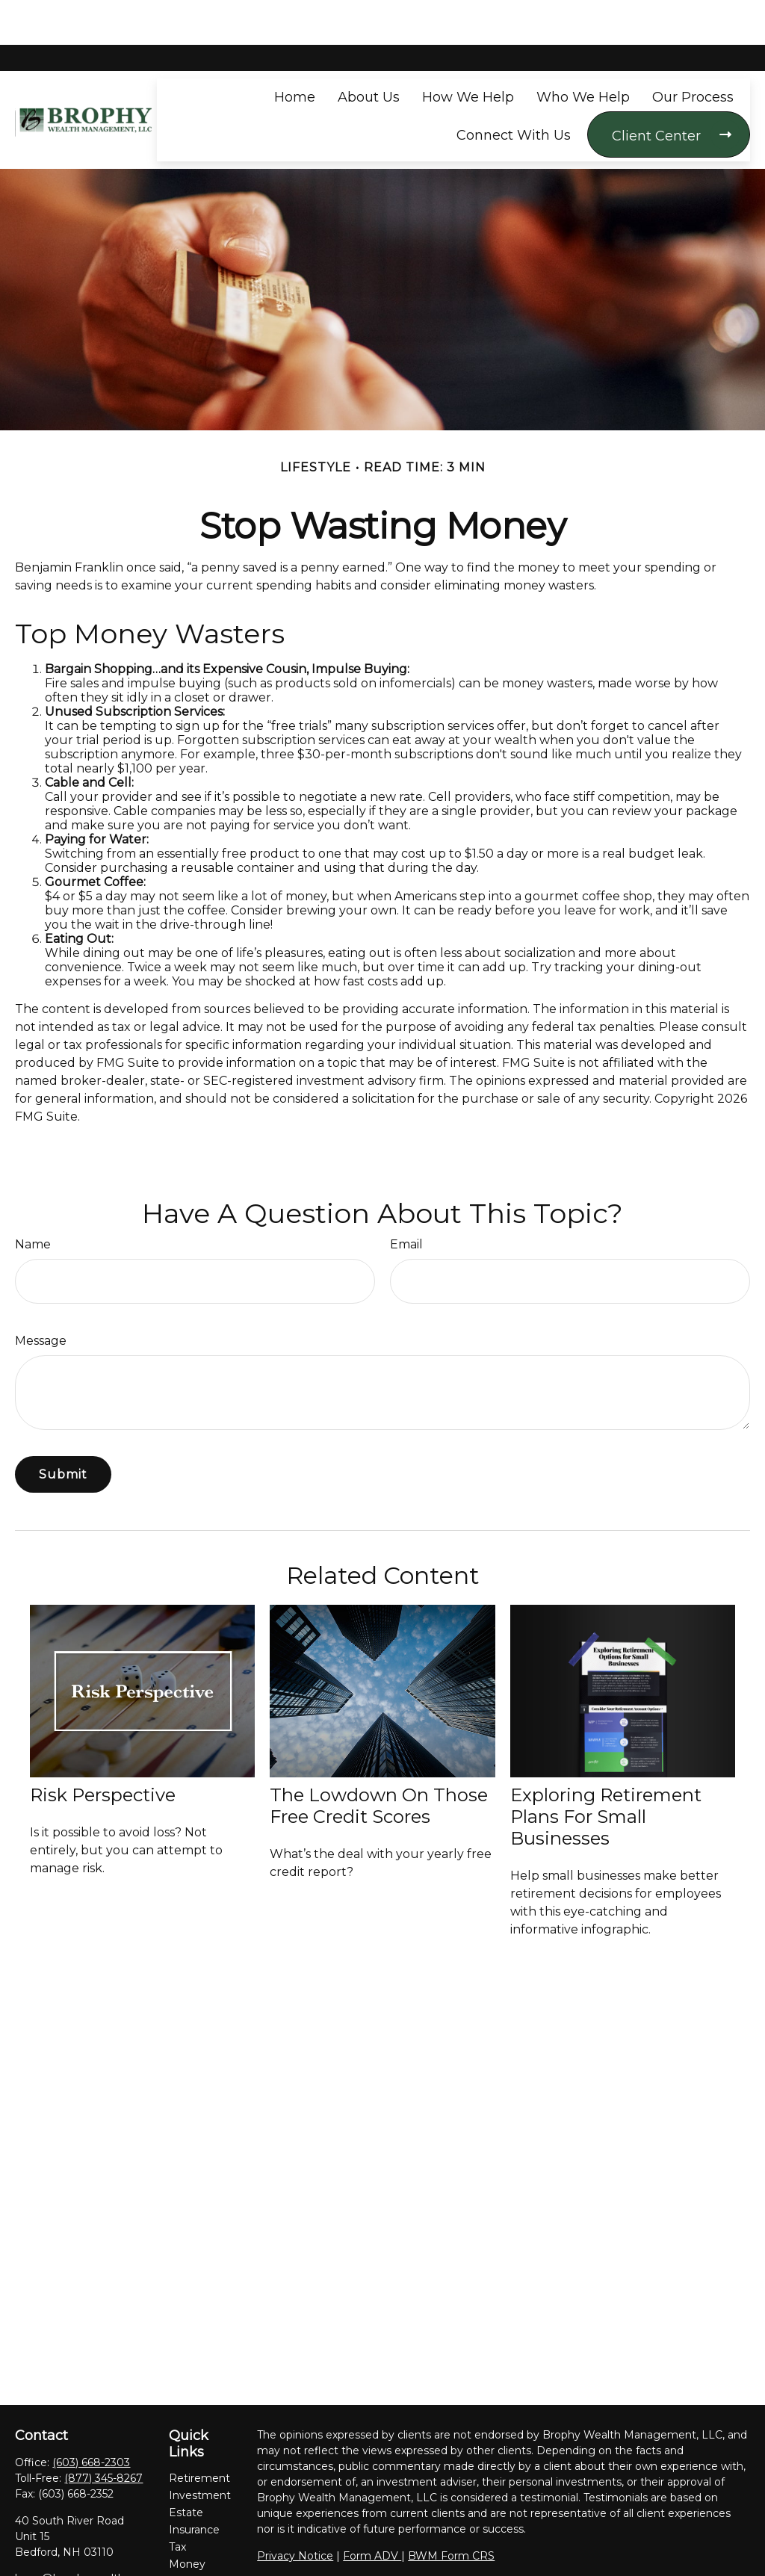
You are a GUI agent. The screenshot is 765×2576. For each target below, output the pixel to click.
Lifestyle (190, 2536)
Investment (200, 2450)
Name (33, 1199)
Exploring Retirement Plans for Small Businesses (605, 1771)
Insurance (194, 2485)
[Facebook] (25, 2558)
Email (406, 1199)
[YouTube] (77, 2558)
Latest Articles (188, 2560)
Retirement (199, 2433)
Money (187, 2519)
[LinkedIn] (51, 2558)
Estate (186, 2467)
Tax (177, 2502)
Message (40, 1296)
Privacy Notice (295, 2511)
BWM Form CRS (451, 2511)
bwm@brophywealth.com (83, 2533)
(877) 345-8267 (103, 2433)
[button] (294, 51)
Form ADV (372, 2511)
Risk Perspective (103, 1750)
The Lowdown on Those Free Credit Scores (379, 1761)
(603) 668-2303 (91, 2417)
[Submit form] (63, 1429)
